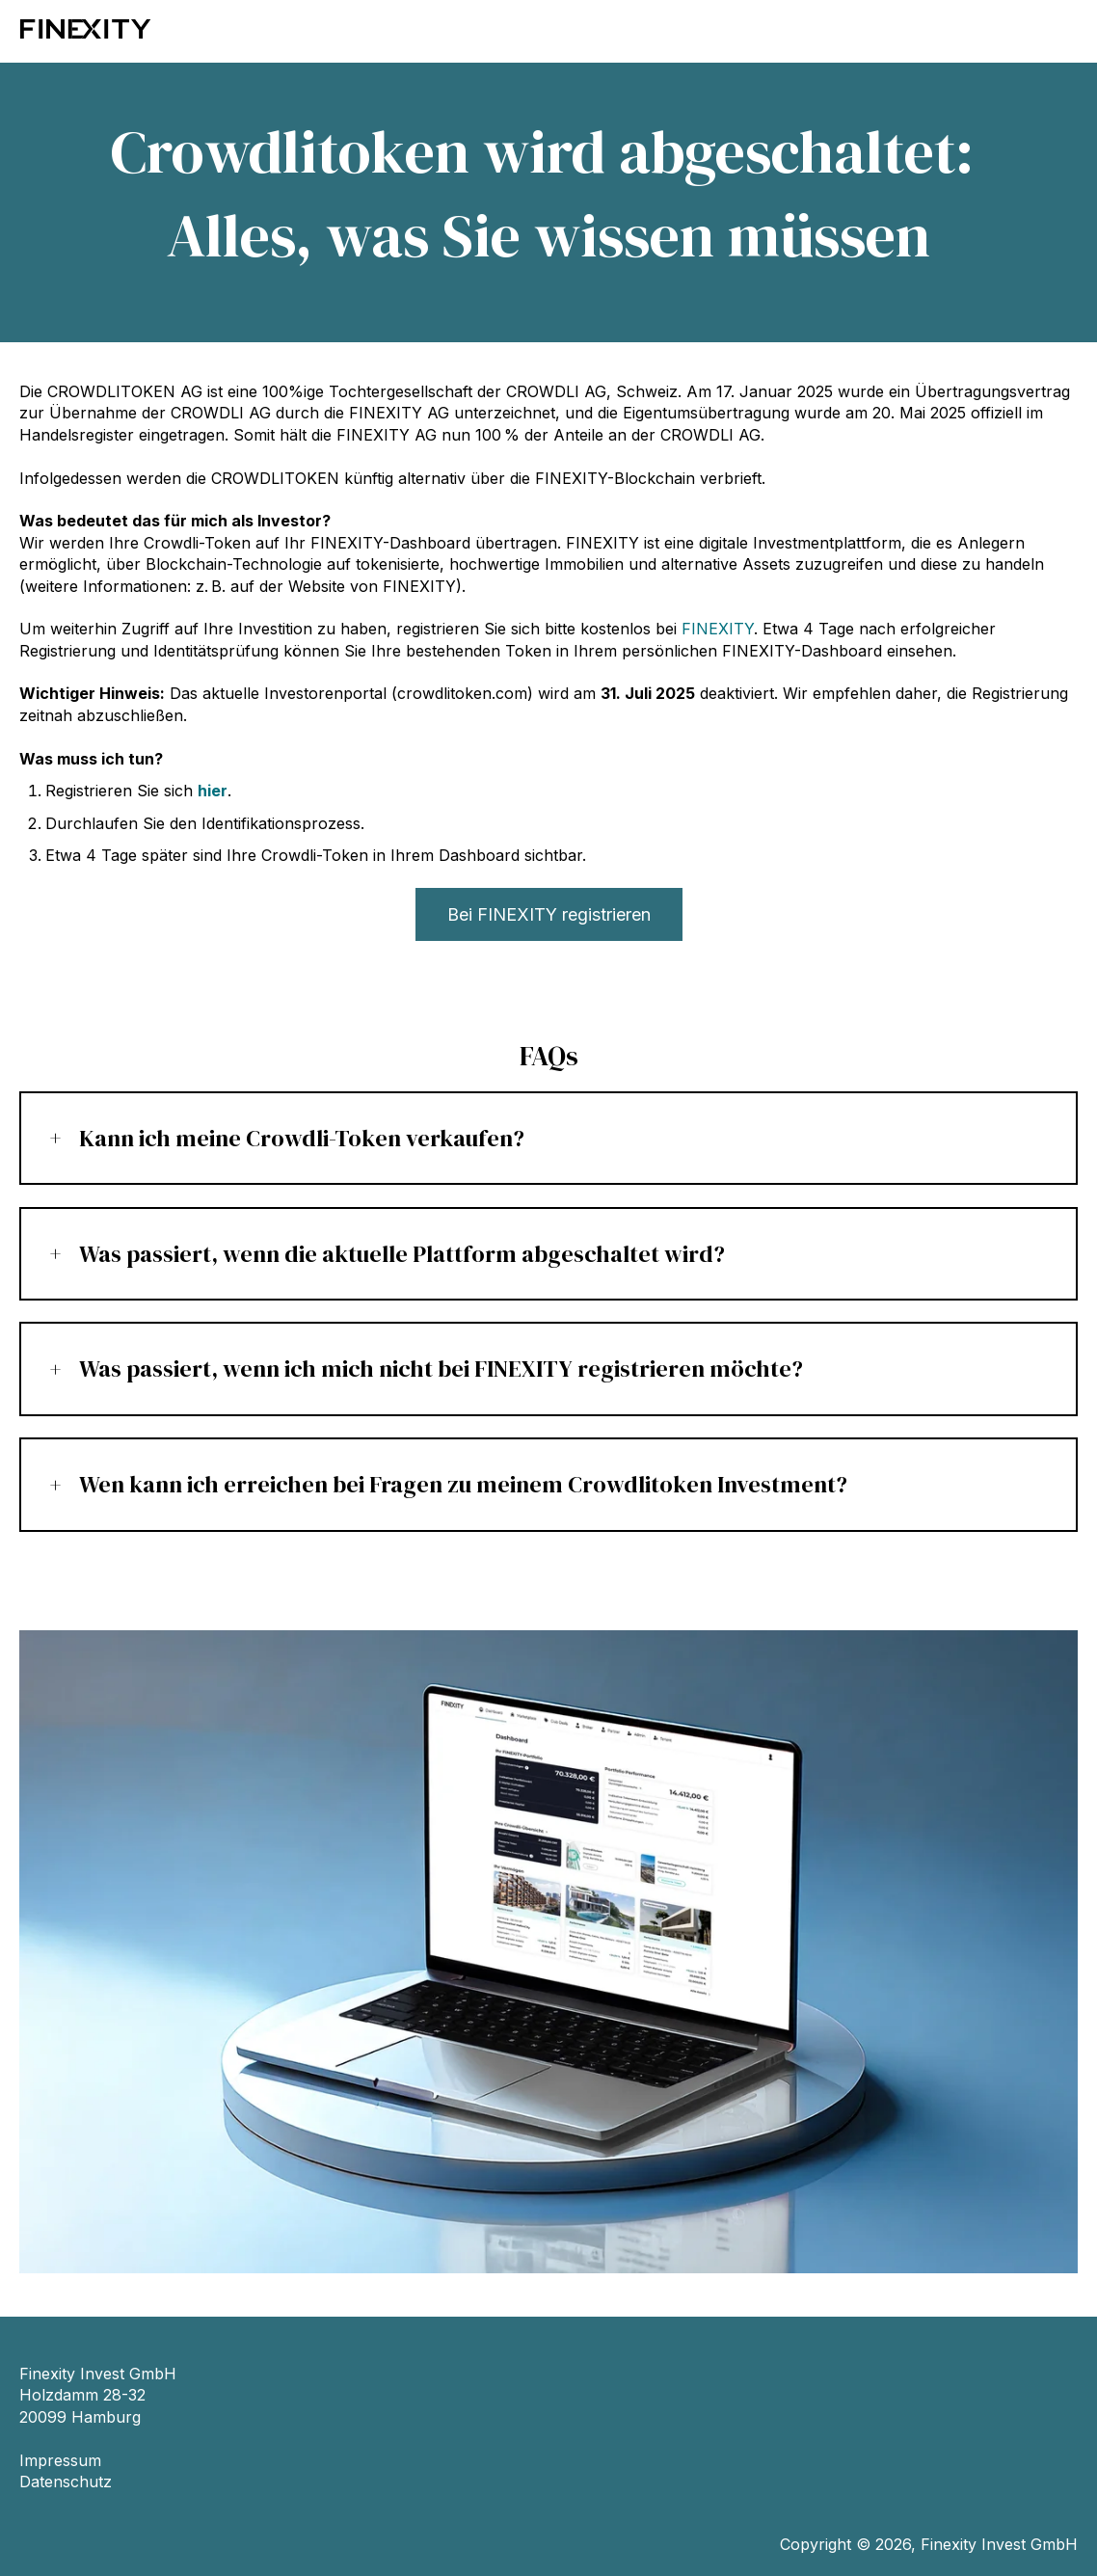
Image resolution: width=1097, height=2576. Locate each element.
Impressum (60, 2460)
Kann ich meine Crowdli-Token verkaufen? (301, 1138)
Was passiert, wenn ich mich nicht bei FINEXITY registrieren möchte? (441, 1368)
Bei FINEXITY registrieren (549, 914)
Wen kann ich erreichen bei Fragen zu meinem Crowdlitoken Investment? (463, 1484)
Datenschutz (65, 2481)
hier (212, 790)
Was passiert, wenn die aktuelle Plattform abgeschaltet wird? (402, 1254)
